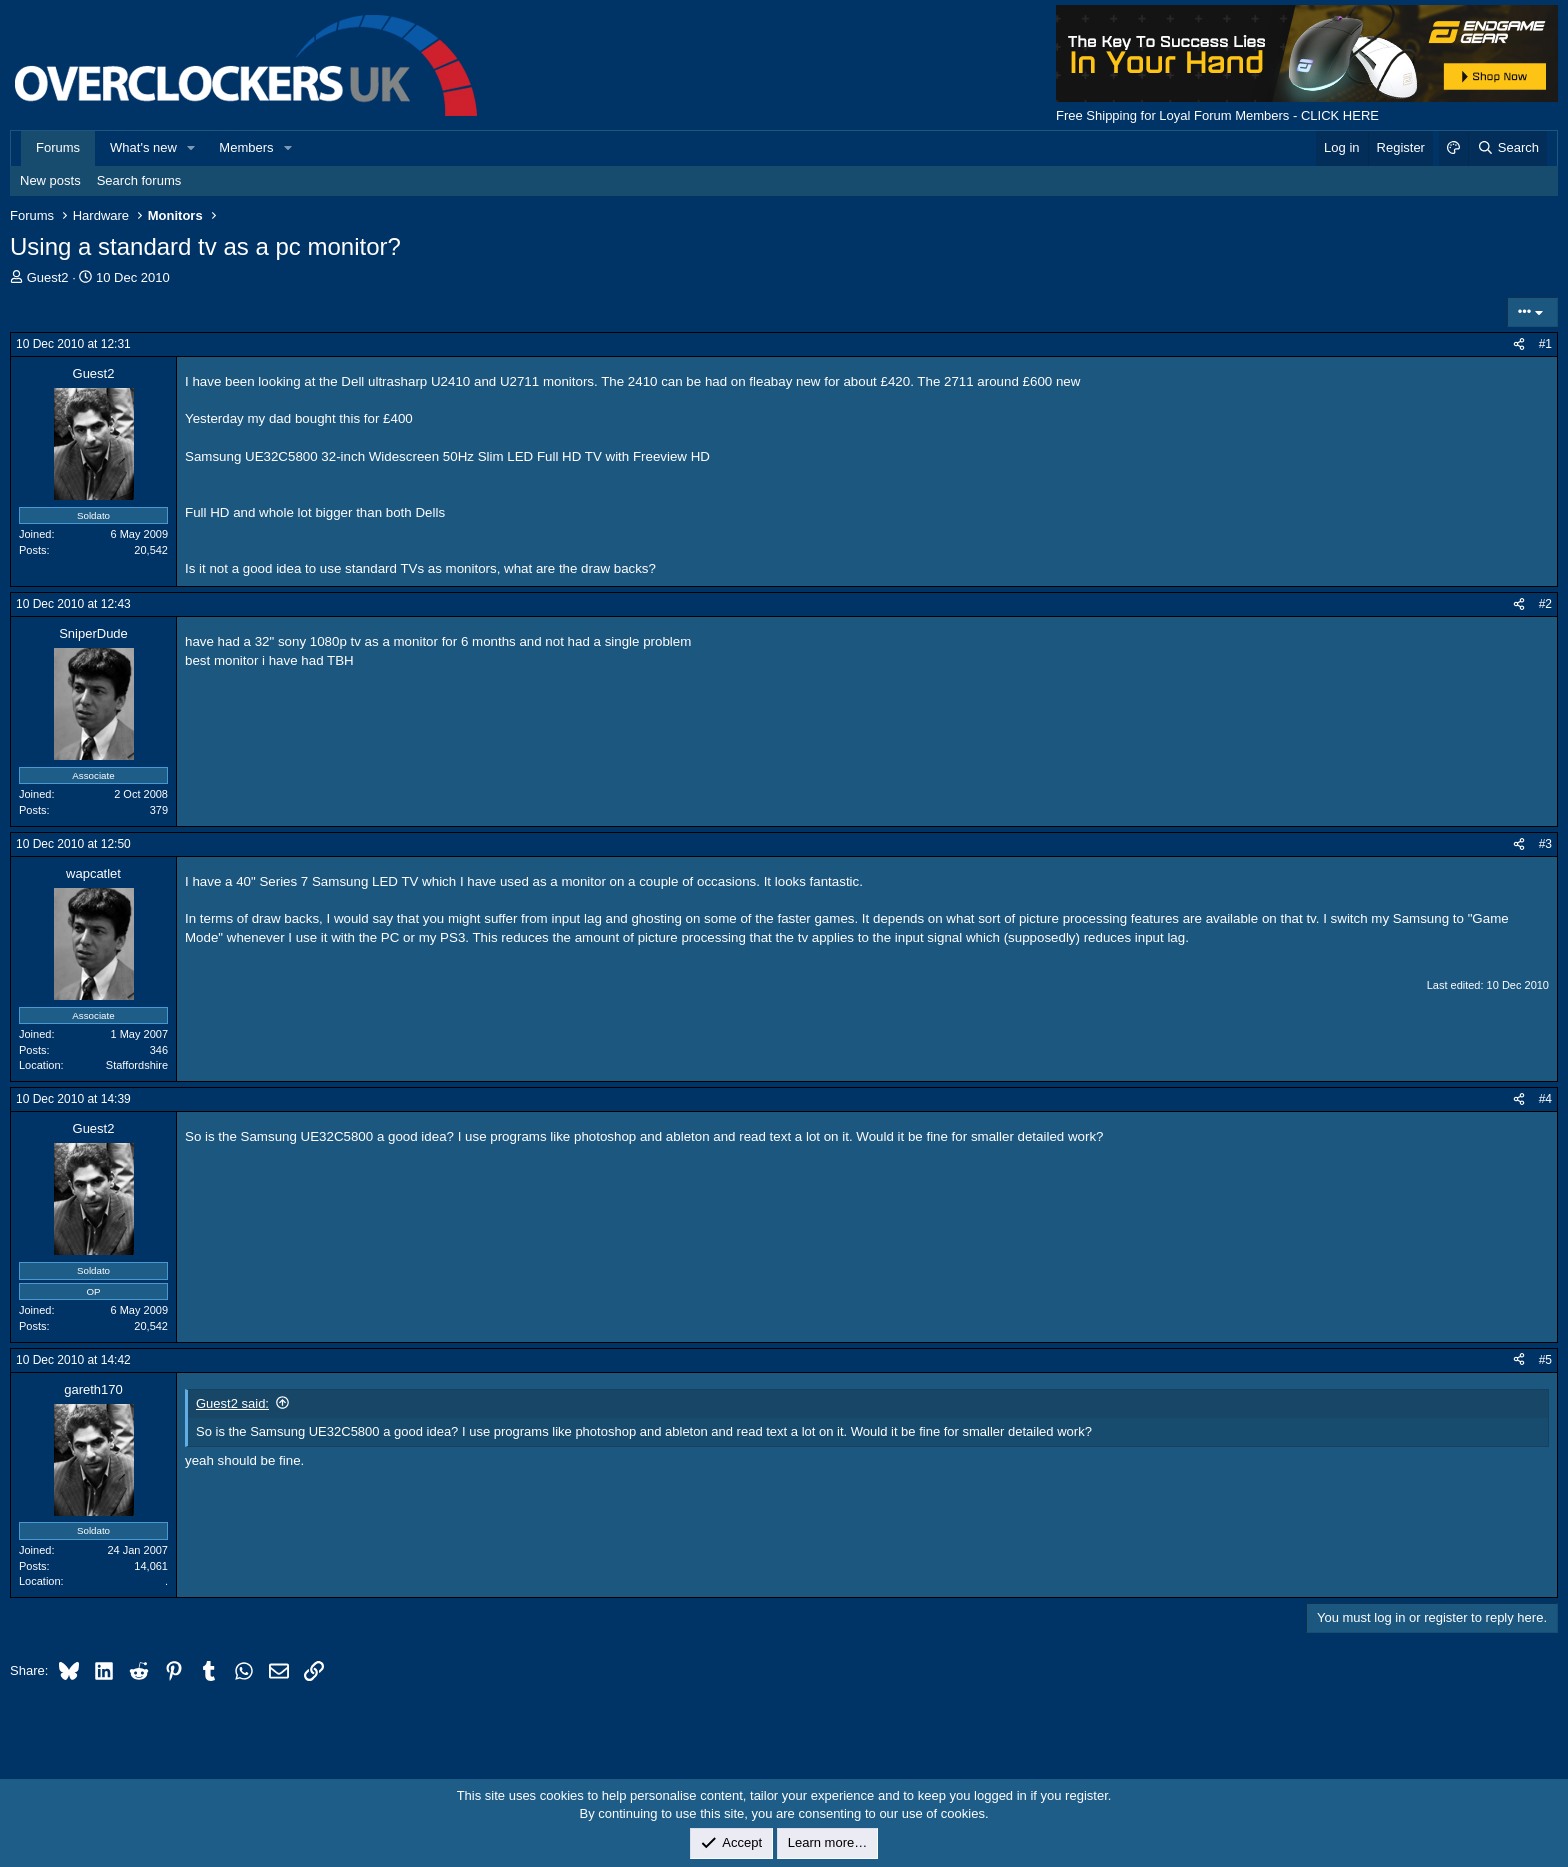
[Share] (1519, 344)
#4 (1545, 1099)
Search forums (139, 180)
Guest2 (48, 277)
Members (246, 147)
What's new (143, 147)
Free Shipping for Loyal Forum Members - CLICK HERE (1217, 115)
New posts (50, 180)
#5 (1545, 1360)
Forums (58, 147)
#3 (1545, 844)
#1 (1545, 344)
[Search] (1507, 148)
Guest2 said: (232, 1403)
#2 (1545, 604)
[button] (192, 148)
